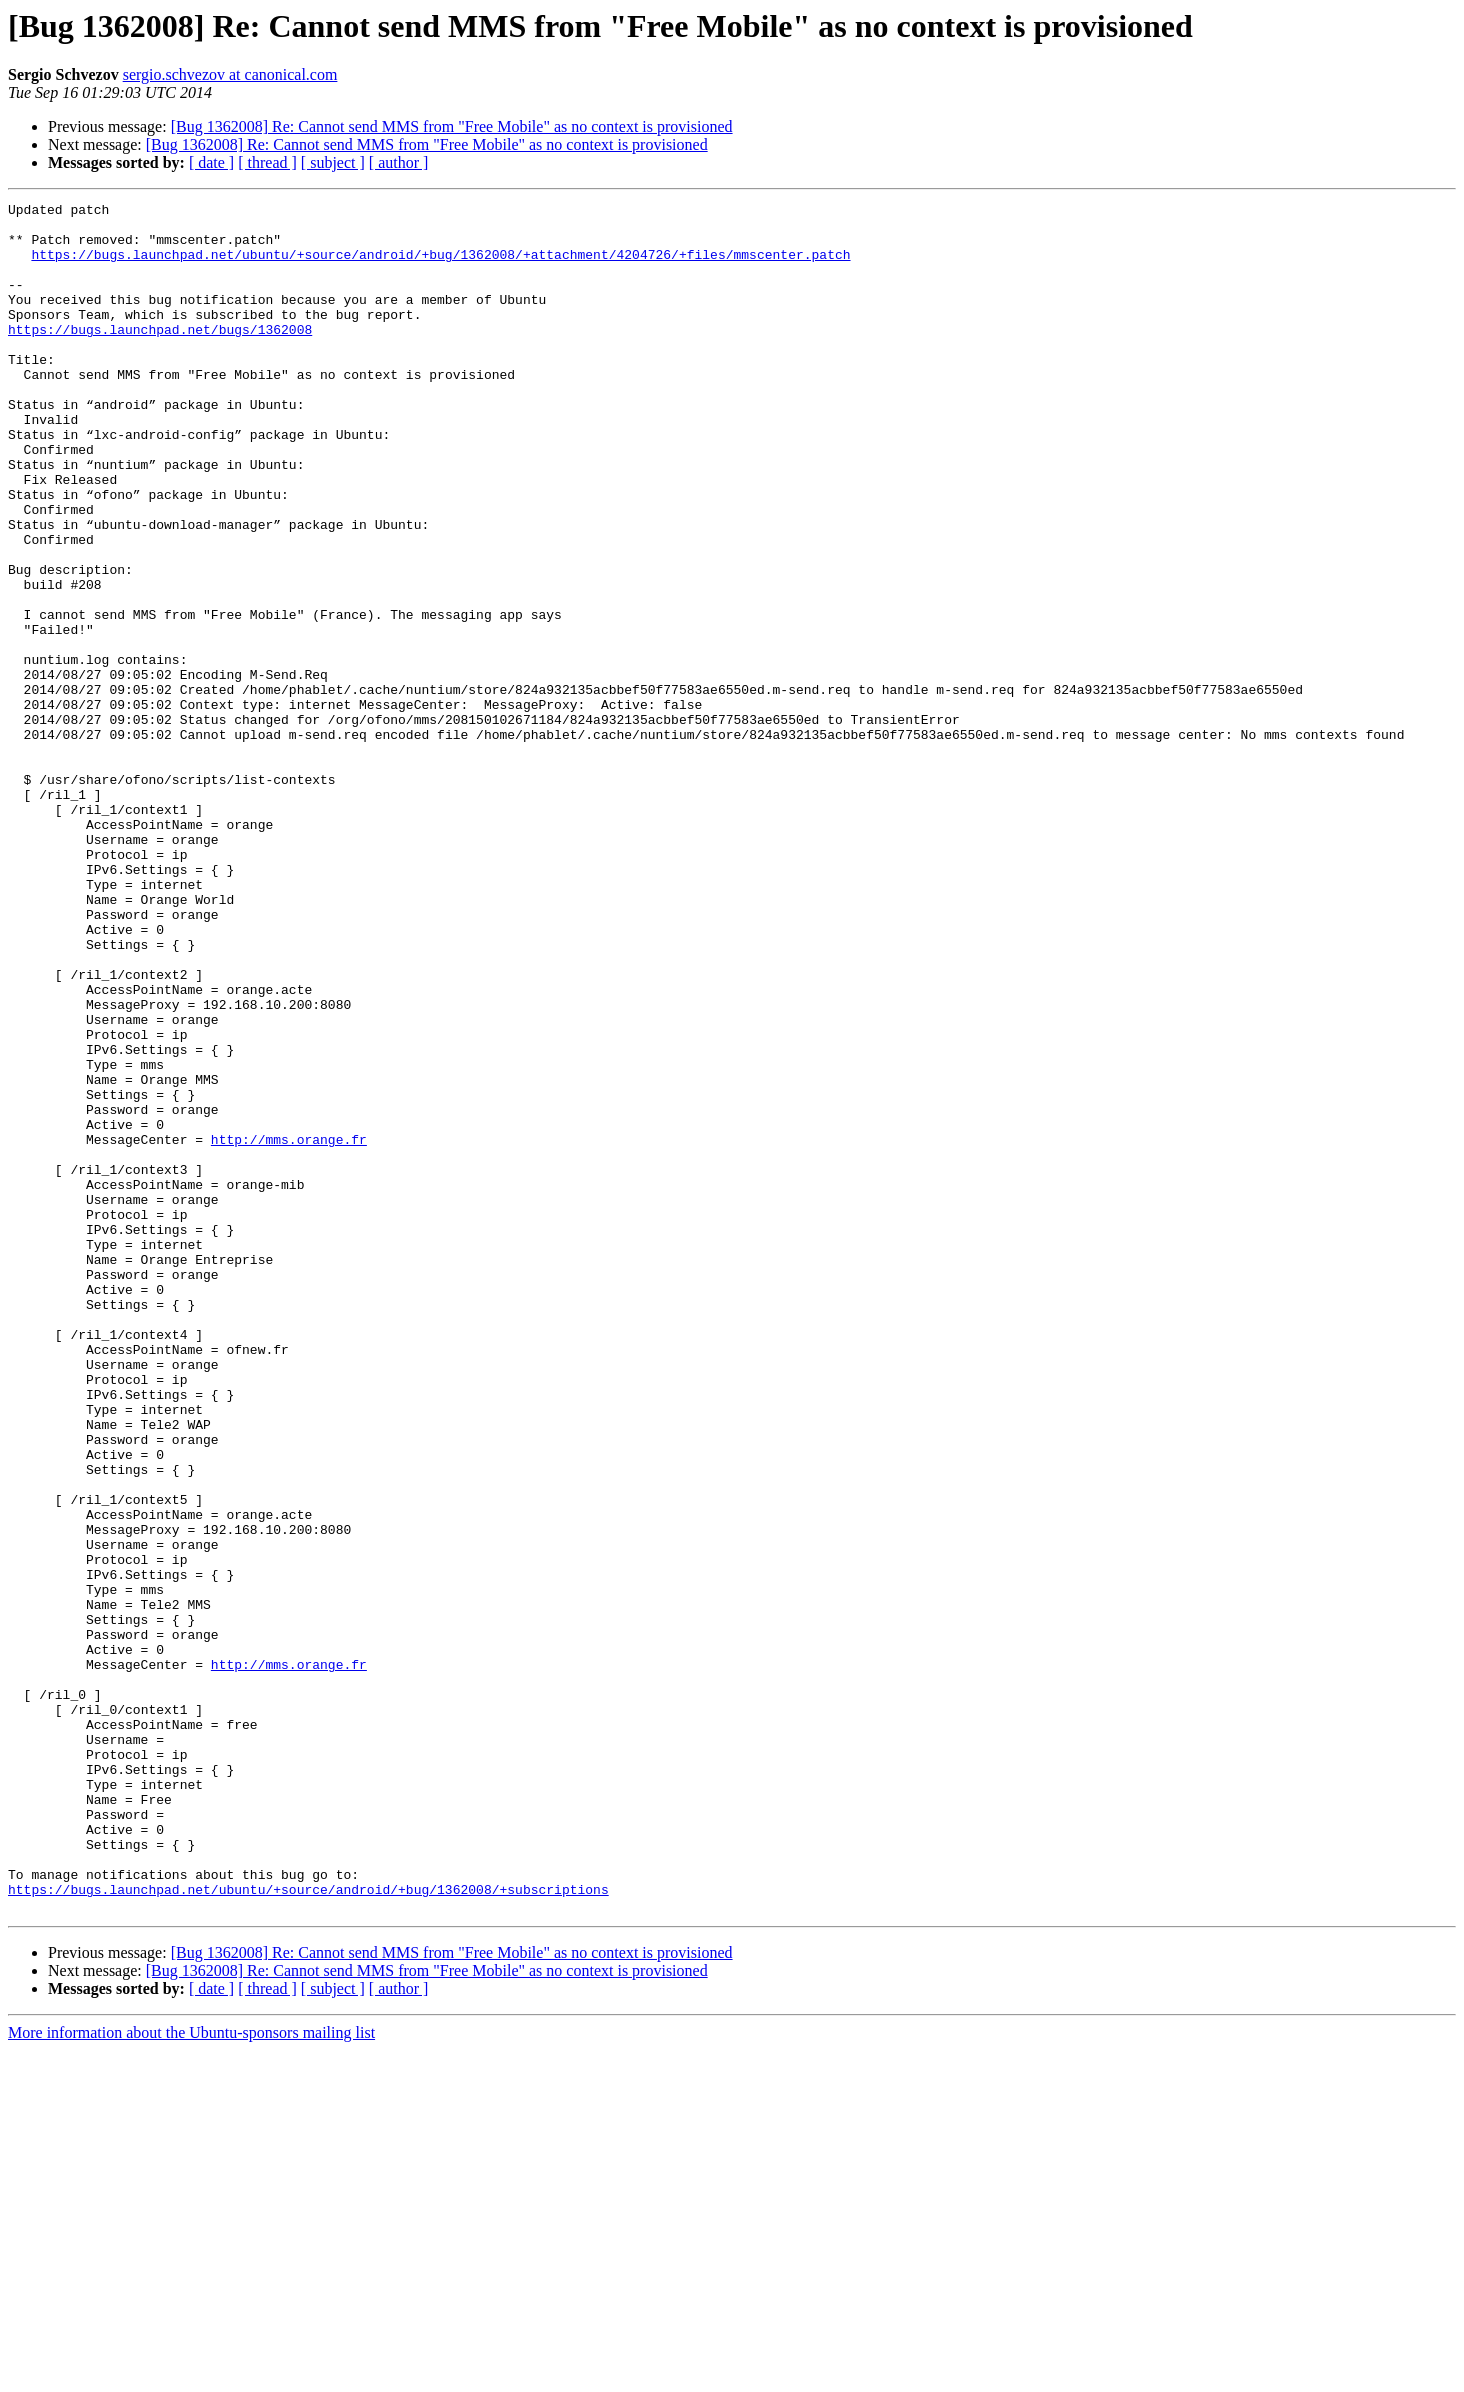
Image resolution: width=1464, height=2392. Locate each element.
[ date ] (211, 162)
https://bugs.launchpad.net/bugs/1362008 (160, 356)
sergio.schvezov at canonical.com (230, 74)
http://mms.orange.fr (289, 1328)
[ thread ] (267, 162)
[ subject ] (333, 162)
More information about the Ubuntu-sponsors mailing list (191, 2374)
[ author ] (399, 162)
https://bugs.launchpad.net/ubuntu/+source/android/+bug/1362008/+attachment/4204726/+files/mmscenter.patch (440, 266)
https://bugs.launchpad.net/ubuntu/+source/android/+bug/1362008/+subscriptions (308, 2228)
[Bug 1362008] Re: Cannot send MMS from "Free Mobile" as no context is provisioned (452, 126)
